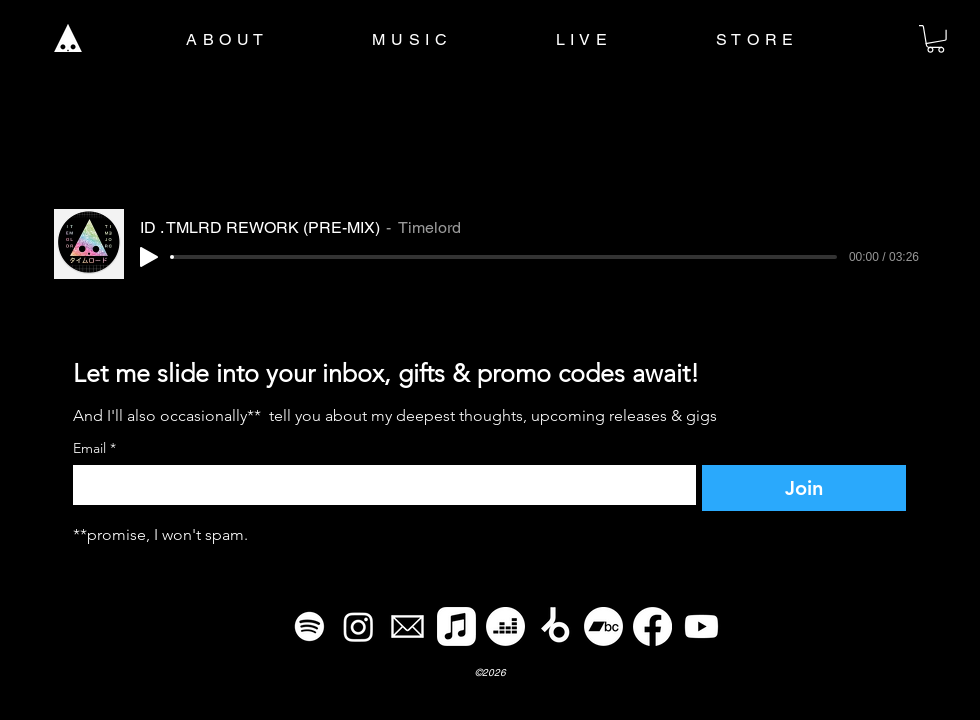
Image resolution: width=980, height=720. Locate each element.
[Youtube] (701, 626)
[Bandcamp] (603, 626)
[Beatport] (554, 626)
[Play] (149, 257)
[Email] (378, 485)
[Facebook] (652, 626)
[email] (407, 626)
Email (94, 448)
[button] (935, 39)
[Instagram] (358, 626)
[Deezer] (505, 626)
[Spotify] (309, 626)
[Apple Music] (456, 626)
